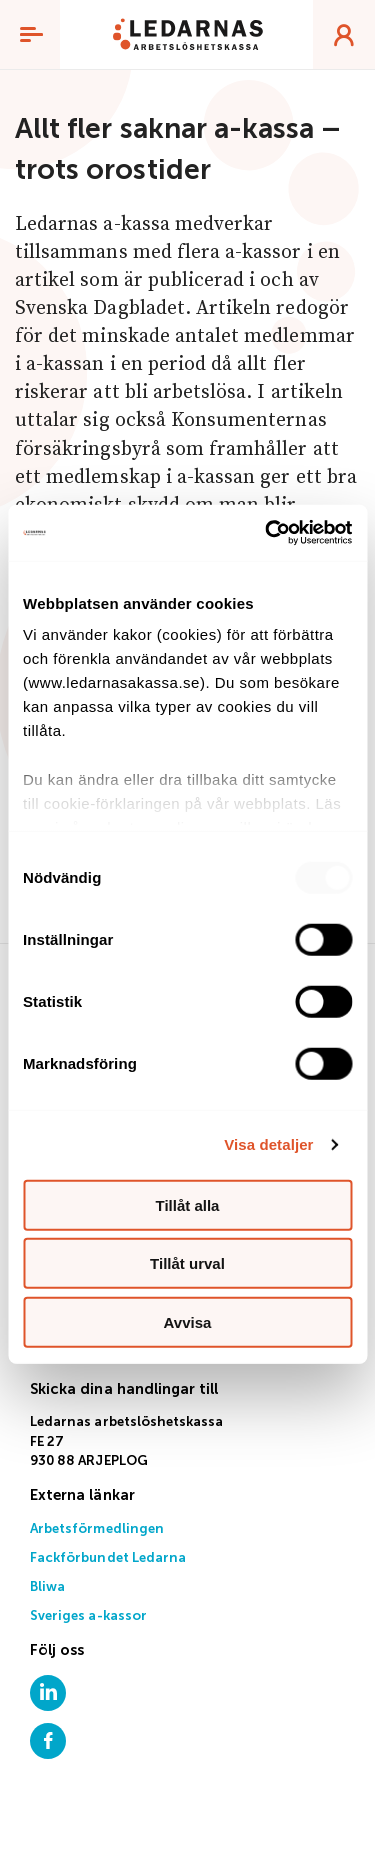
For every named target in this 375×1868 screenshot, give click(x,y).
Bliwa (47, 1587)
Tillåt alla (188, 1204)
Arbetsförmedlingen (97, 1529)
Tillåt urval (187, 1263)
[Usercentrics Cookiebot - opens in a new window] (267, 533)
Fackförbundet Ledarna (108, 1558)
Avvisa (188, 1321)
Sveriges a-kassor (88, 1616)
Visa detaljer (268, 1144)
